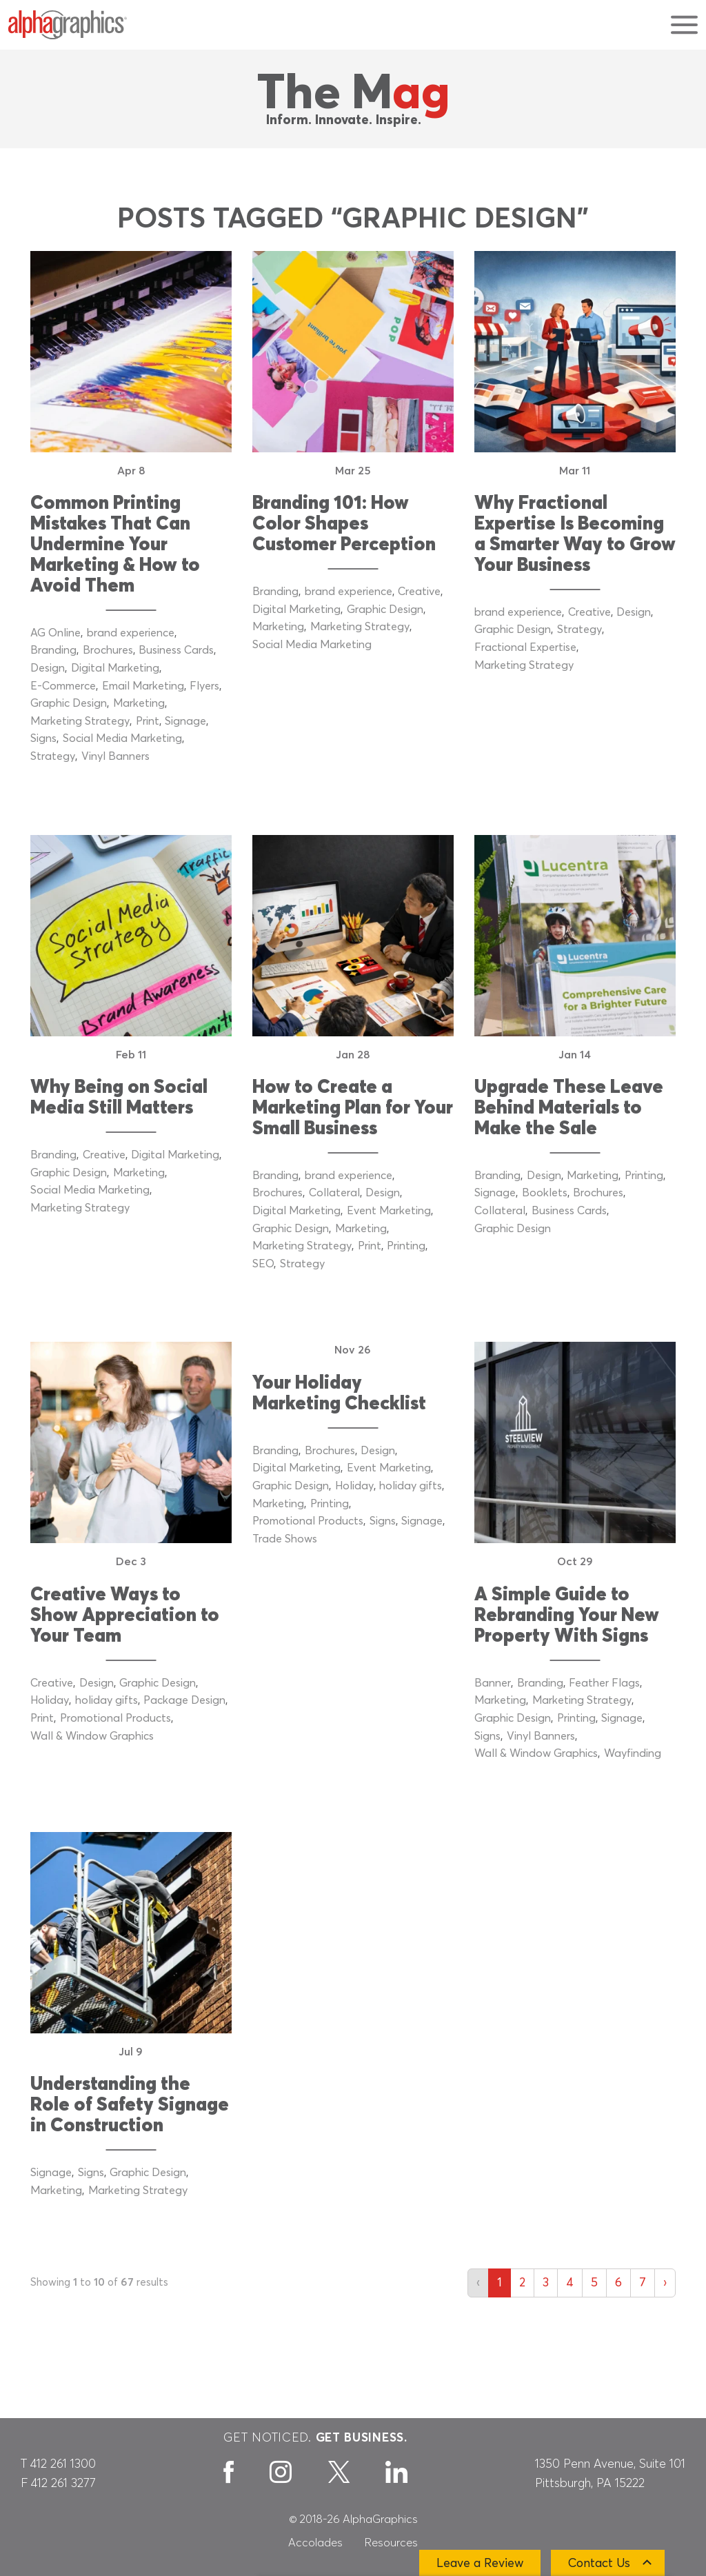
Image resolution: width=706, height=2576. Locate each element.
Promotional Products (115, 1718)
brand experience (130, 632)
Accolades (315, 2542)
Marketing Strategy (80, 721)
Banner (492, 1683)
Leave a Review (479, 2563)
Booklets (544, 1192)
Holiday (49, 1700)
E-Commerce (63, 686)
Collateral (334, 1192)
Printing (406, 1245)
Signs (43, 738)
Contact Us (599, 2563)
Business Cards (176, 650)
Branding (53, 650)
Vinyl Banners (115, 756)
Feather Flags (604, 1683)
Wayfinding (632, 1753)
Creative (419, 591)
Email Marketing (143, 686)
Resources (391, 2542)
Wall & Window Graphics (92, 1736)
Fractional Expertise (525, 647)
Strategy (52, 756)
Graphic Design (68, 703)
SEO (263, 1263)
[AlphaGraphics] (67, 24)
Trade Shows (284, 1538)
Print (147, 721)
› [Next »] (665, 2283)
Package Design (184, 1700)
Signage (185, 721)
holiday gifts (106, 1700)
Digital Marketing (115, 668)
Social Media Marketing (122, 738)
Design (47, 668)
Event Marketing (389, 1210)
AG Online (55, 632)
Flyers (204, 686)
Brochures (108, 650)
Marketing (139, 703)
